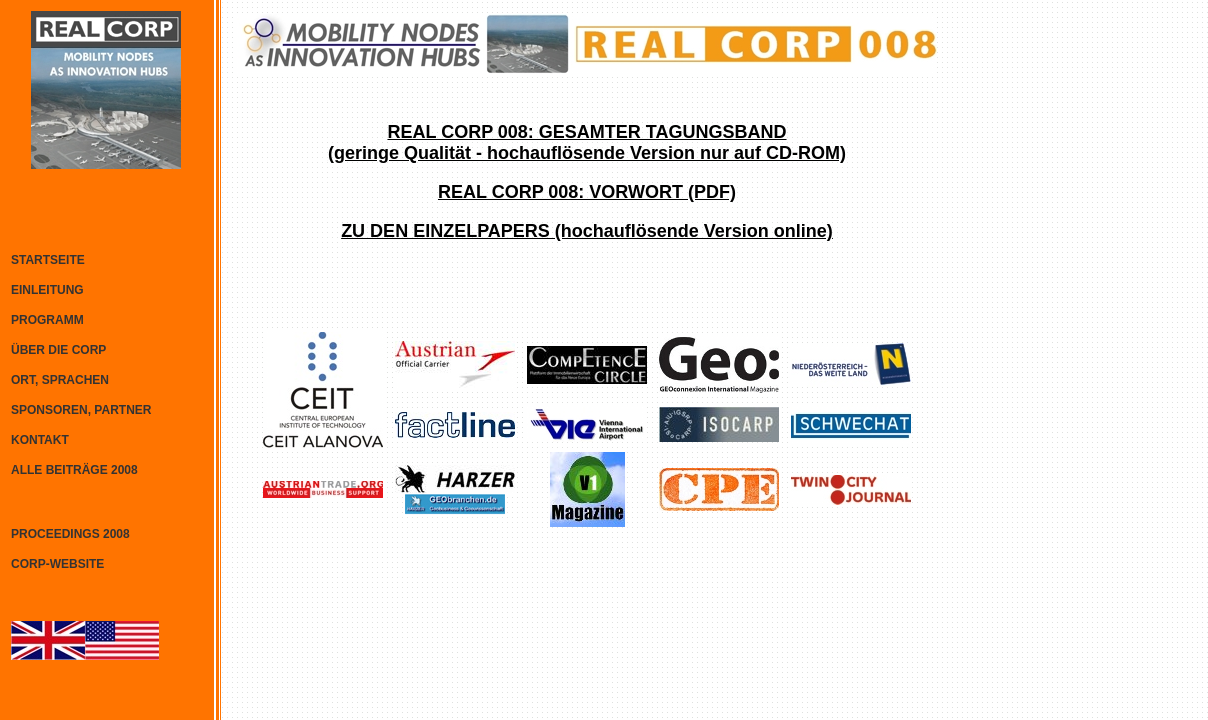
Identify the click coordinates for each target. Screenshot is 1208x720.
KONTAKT (40, 440)
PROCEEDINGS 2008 (70, 534)
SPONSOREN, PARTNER (81, 410)
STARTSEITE (48, 260)
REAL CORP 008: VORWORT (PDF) (587, 192)
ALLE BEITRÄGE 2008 (74, 470)
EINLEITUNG (47, 290)
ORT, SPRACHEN (60, 380)
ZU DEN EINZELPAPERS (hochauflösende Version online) (587, 231)
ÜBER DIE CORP (58, 350)
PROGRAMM (47, 320)
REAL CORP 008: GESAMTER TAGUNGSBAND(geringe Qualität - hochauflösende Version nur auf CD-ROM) (587, 142)
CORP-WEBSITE (57, 564)
